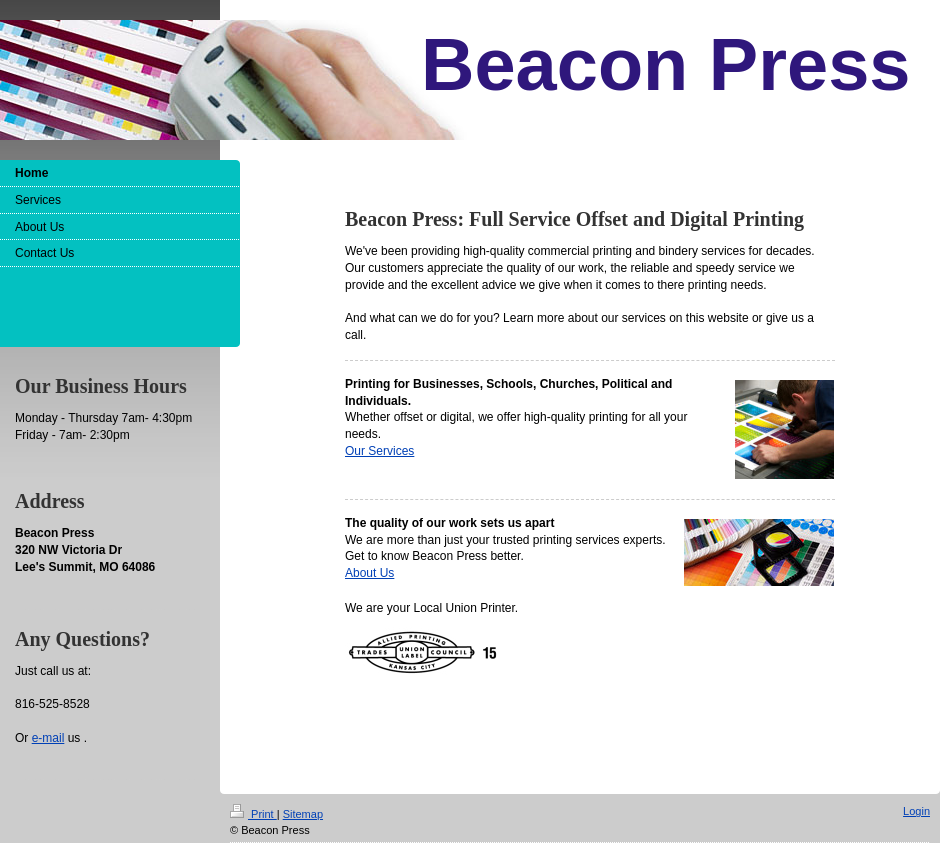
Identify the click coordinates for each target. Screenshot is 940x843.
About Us (369, 573)
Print (253, 814)
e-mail (48, 738)
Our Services (379, 451)
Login (916, 811)
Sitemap (303, 814)
